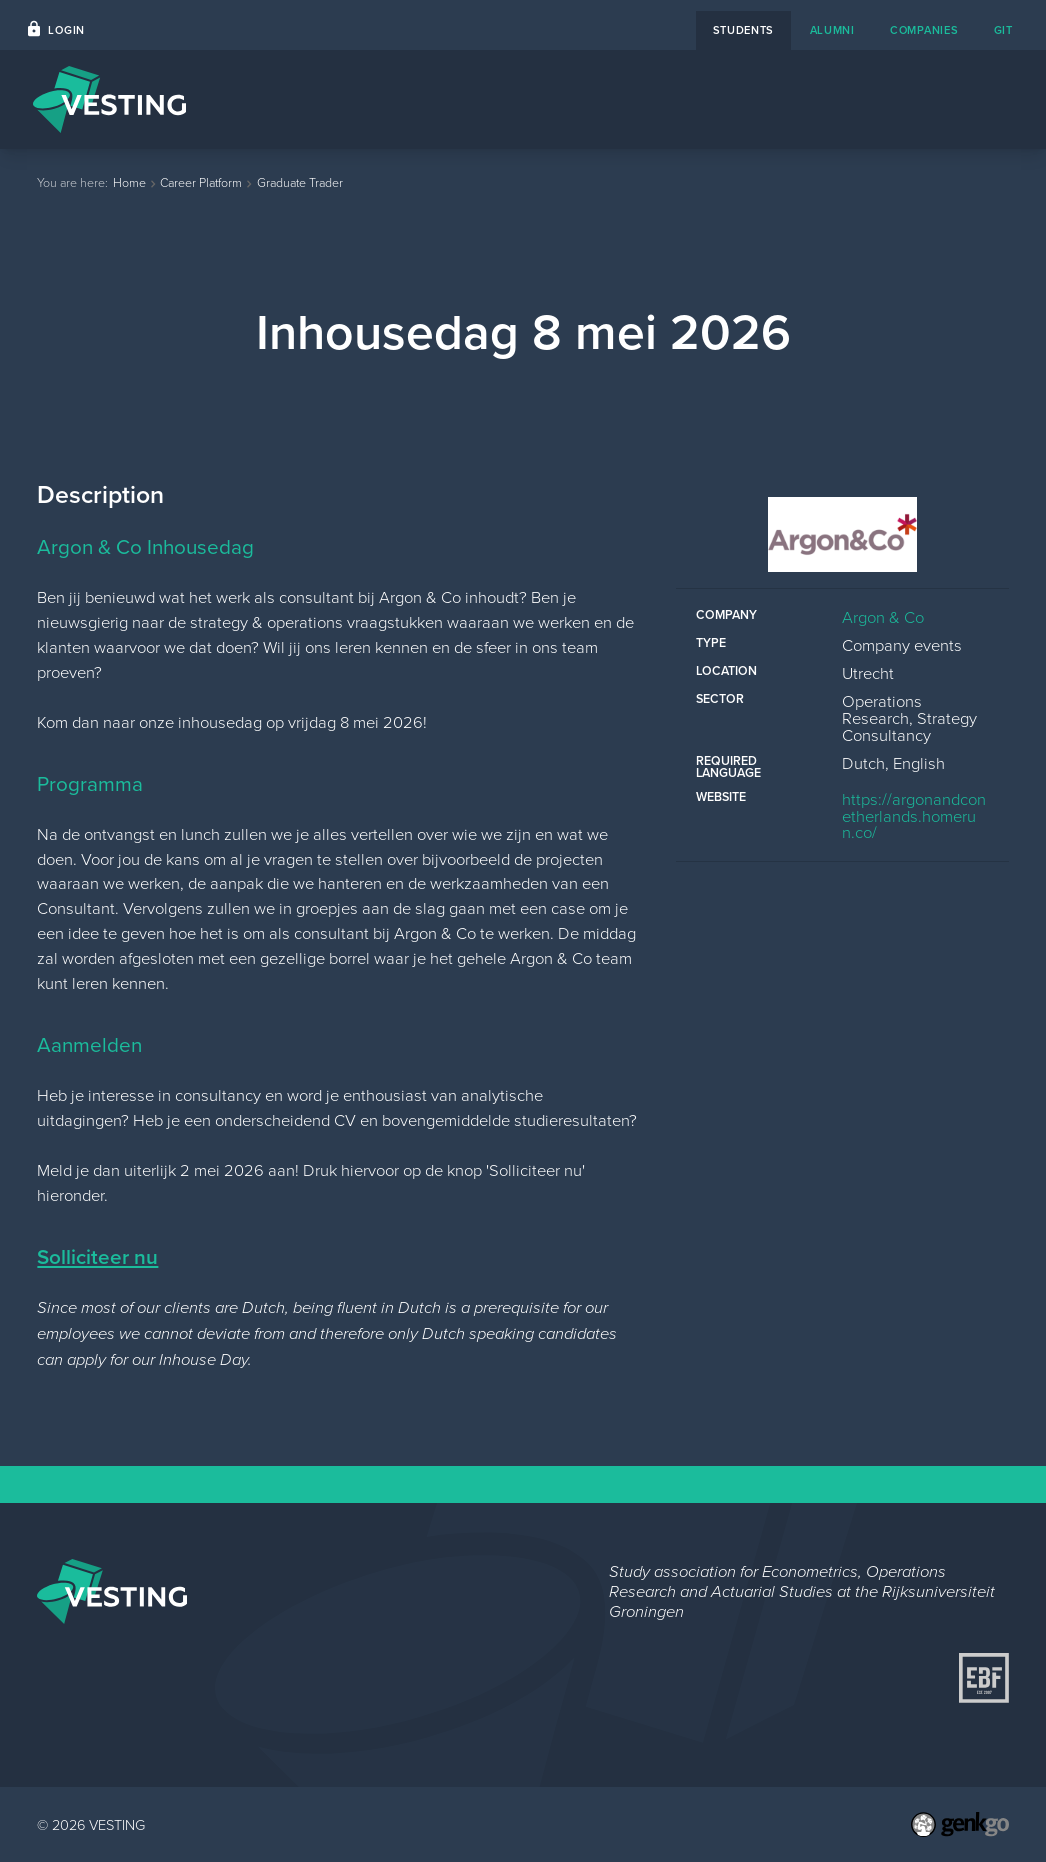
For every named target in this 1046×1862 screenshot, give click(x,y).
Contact (686, 99)
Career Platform (565, 99)
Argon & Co (883, 616)
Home (369, 99)
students (744, 30)
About (770, 99)
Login (66, 30)
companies (924, 30)
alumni (832, 30)
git (1003, 30)
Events (449, 99)
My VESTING (948, 99)
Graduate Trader (300, 182)
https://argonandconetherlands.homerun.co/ (914, 815)
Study (847, 99)
